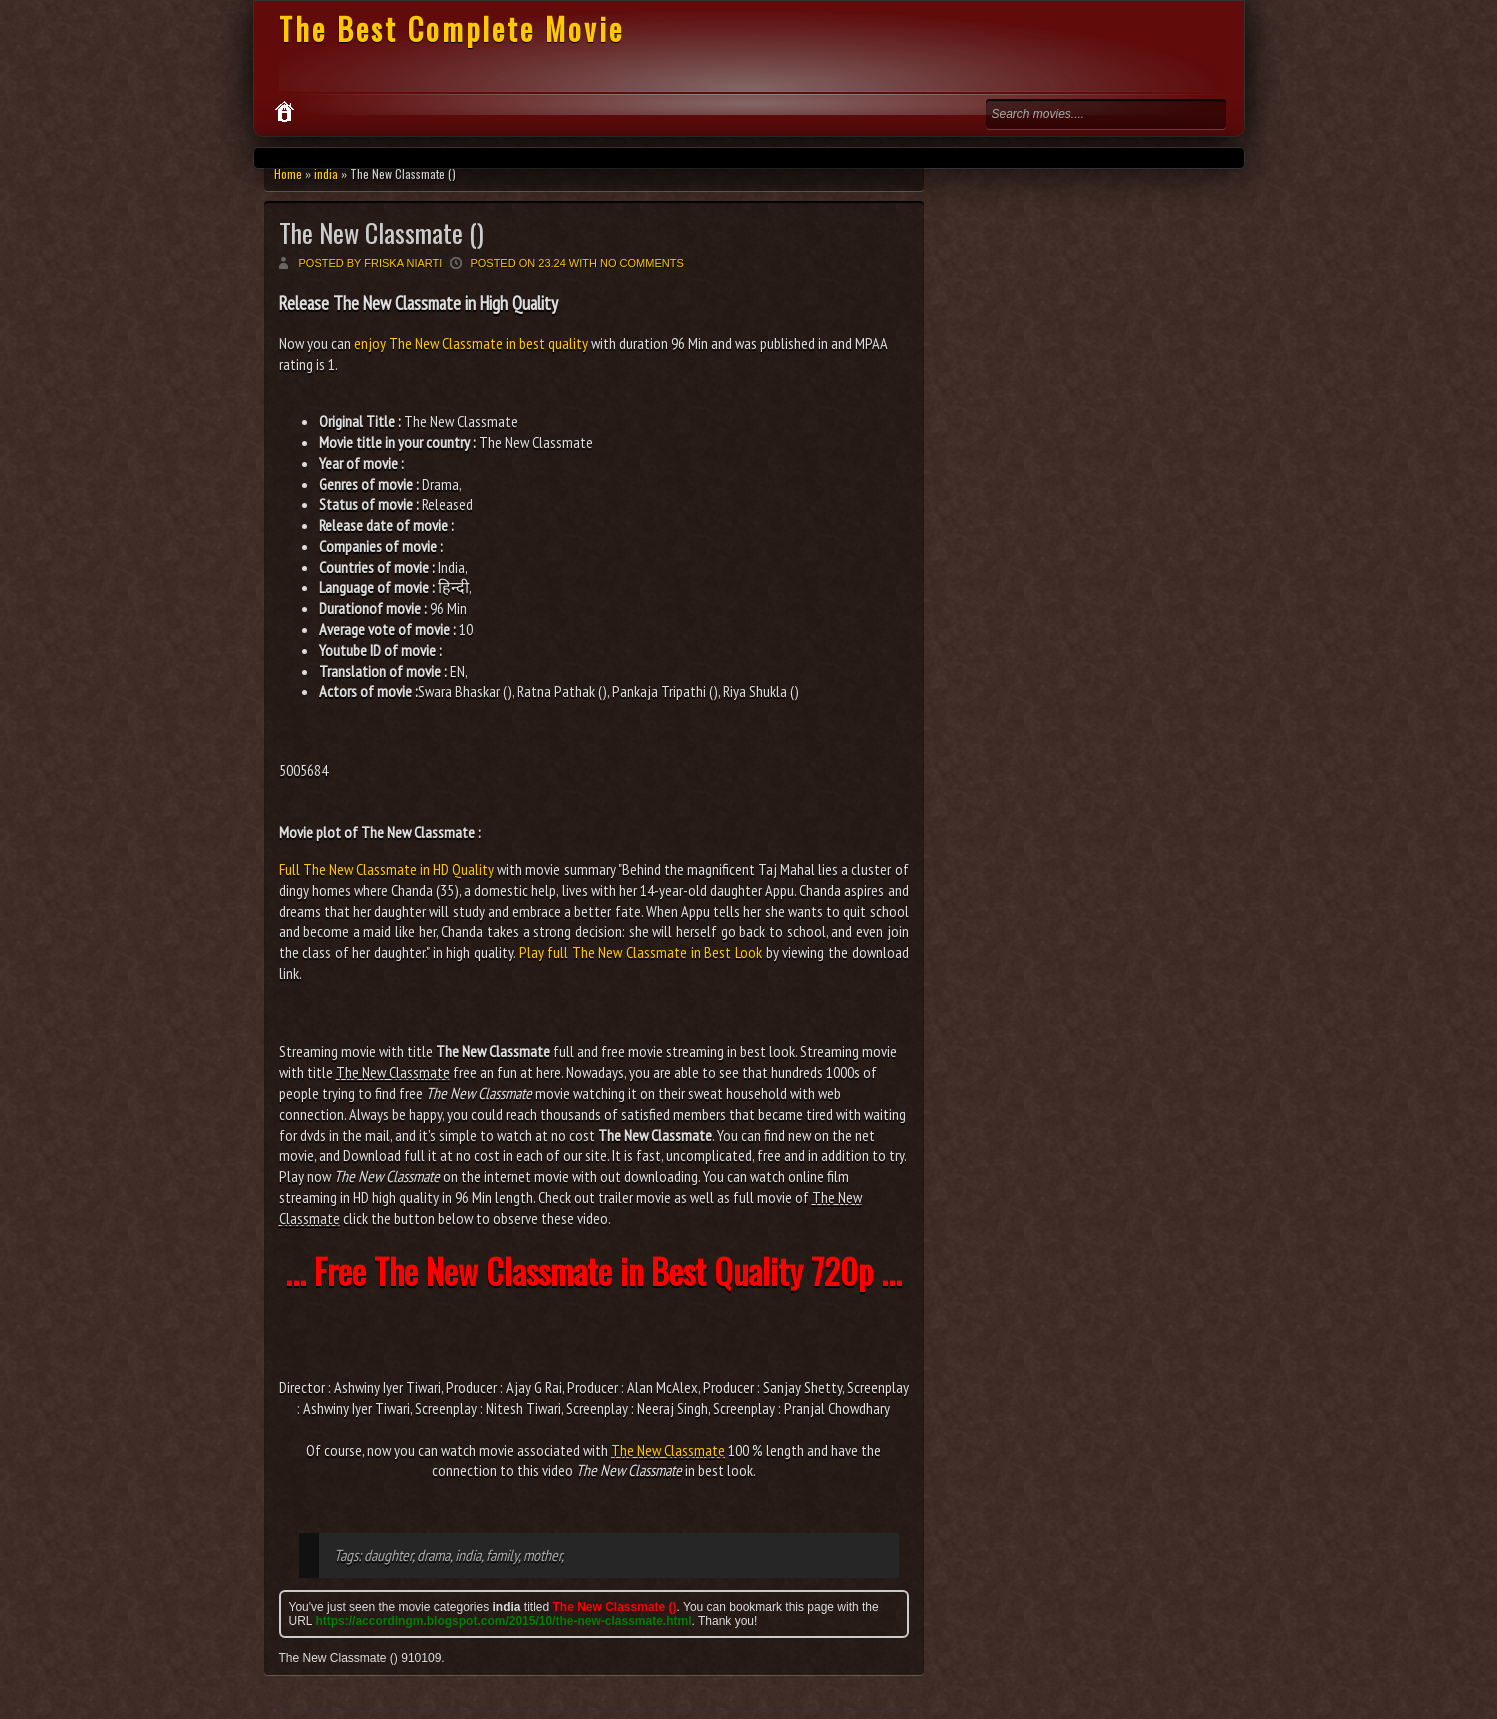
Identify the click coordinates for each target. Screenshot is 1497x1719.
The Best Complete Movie (451, 28)
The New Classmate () (381, 232)
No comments (642, 263)
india (326, 173)
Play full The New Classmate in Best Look (640, 952)
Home (288, 173)
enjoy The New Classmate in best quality (471, 343)
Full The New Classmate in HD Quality (387, 869)
